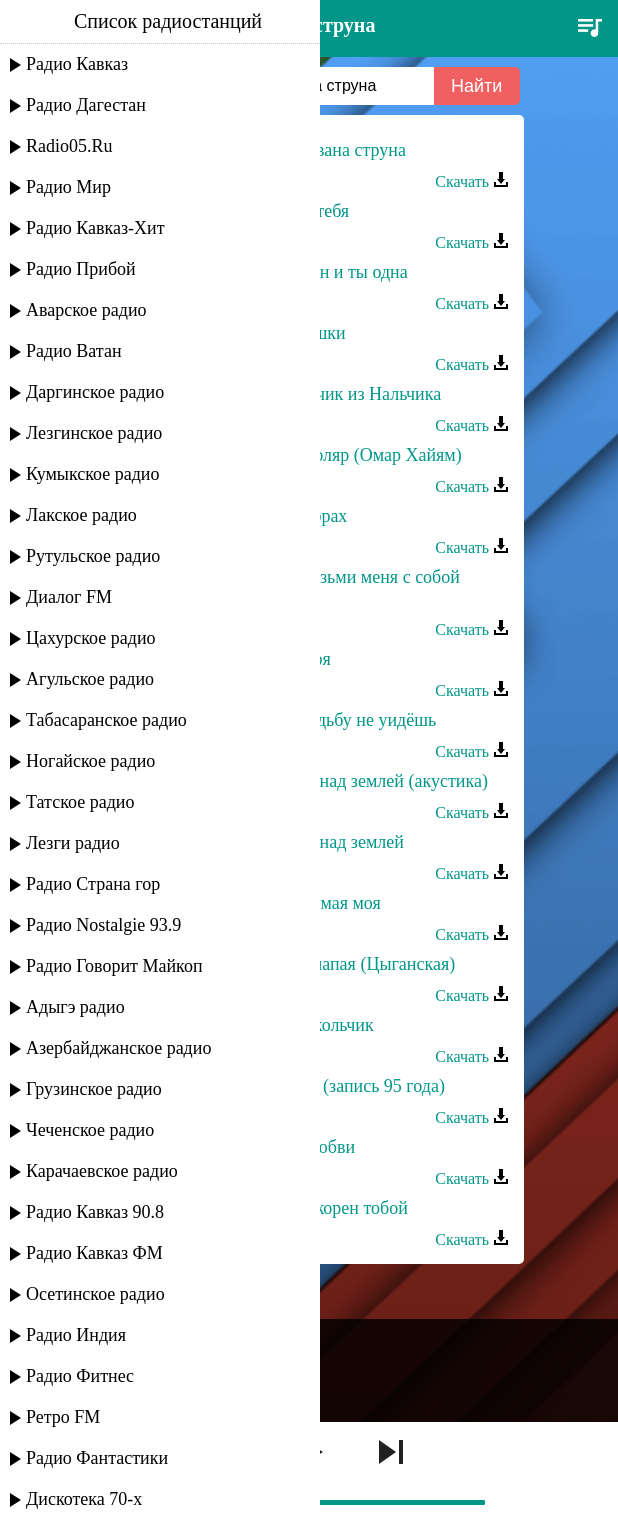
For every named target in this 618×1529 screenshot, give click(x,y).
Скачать (472, 181)
